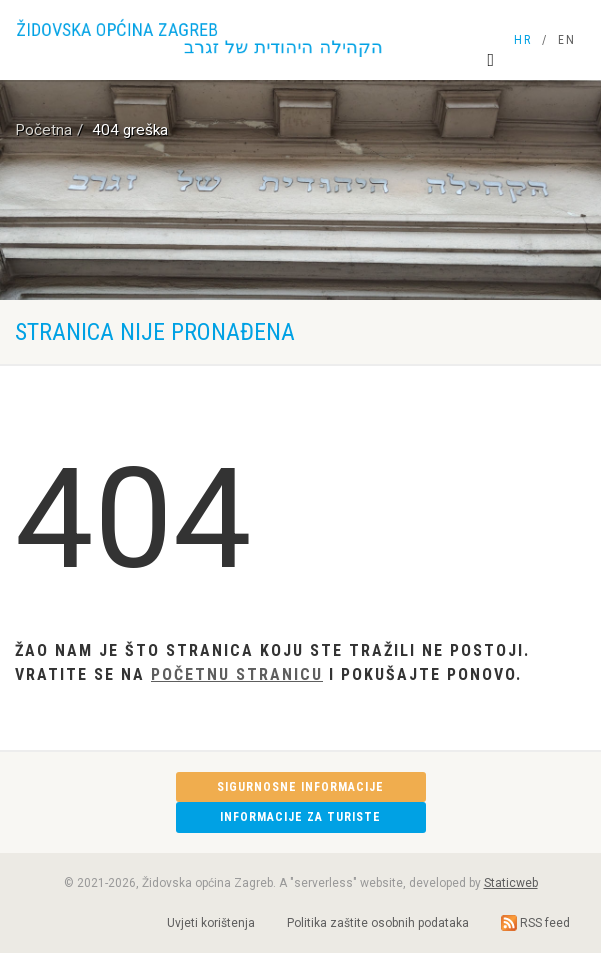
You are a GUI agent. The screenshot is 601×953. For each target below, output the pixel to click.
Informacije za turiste (300, 817)
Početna (43, 130)
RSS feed (535, 923)
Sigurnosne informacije (300, 787)
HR (523, 40)
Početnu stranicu (237, 674)
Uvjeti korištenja (211, 923)
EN (567, 40)
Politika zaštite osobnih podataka (378, 923)
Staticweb (511, 883)
